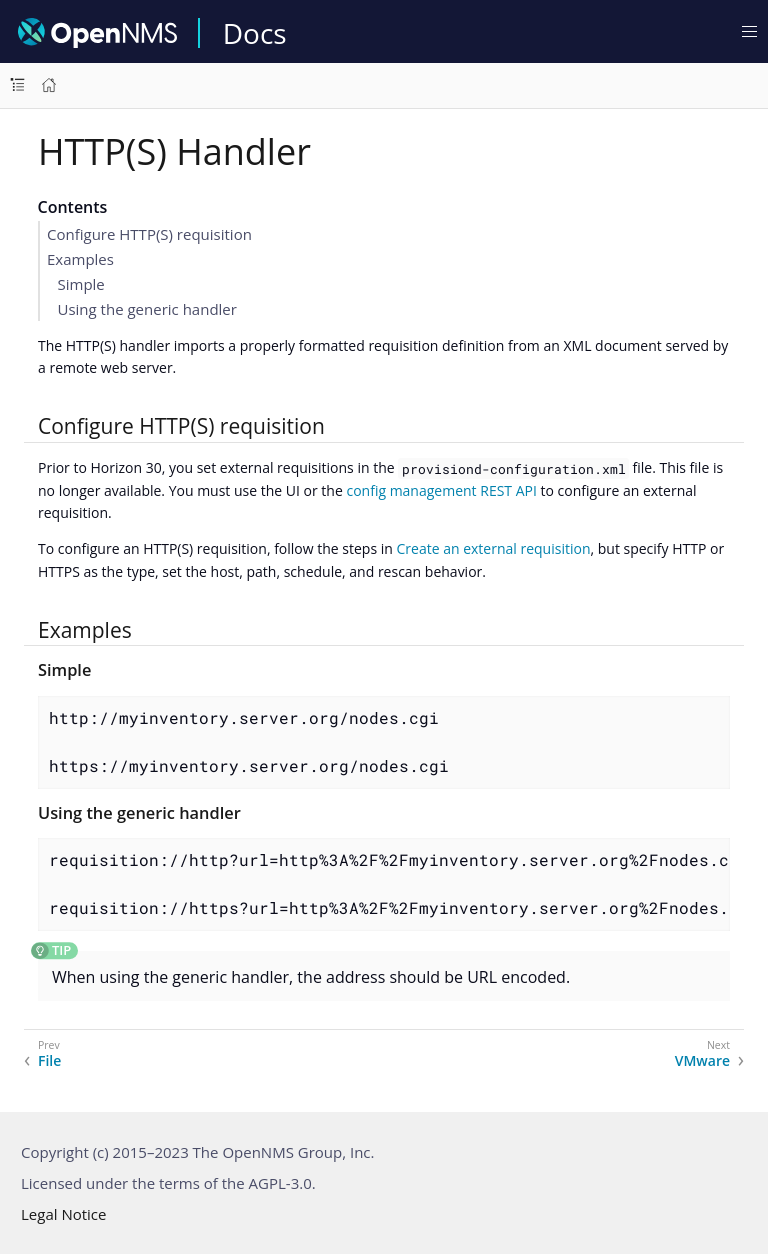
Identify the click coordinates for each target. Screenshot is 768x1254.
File (49, 1061)
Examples (80, 259)
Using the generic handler (147, 309)
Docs (255, 33)
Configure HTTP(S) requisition (149, 234)
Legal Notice (63, 1214)
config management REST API (441, 490)
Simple (81, 284)
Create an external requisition (493, 548)
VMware (702, 1061)
